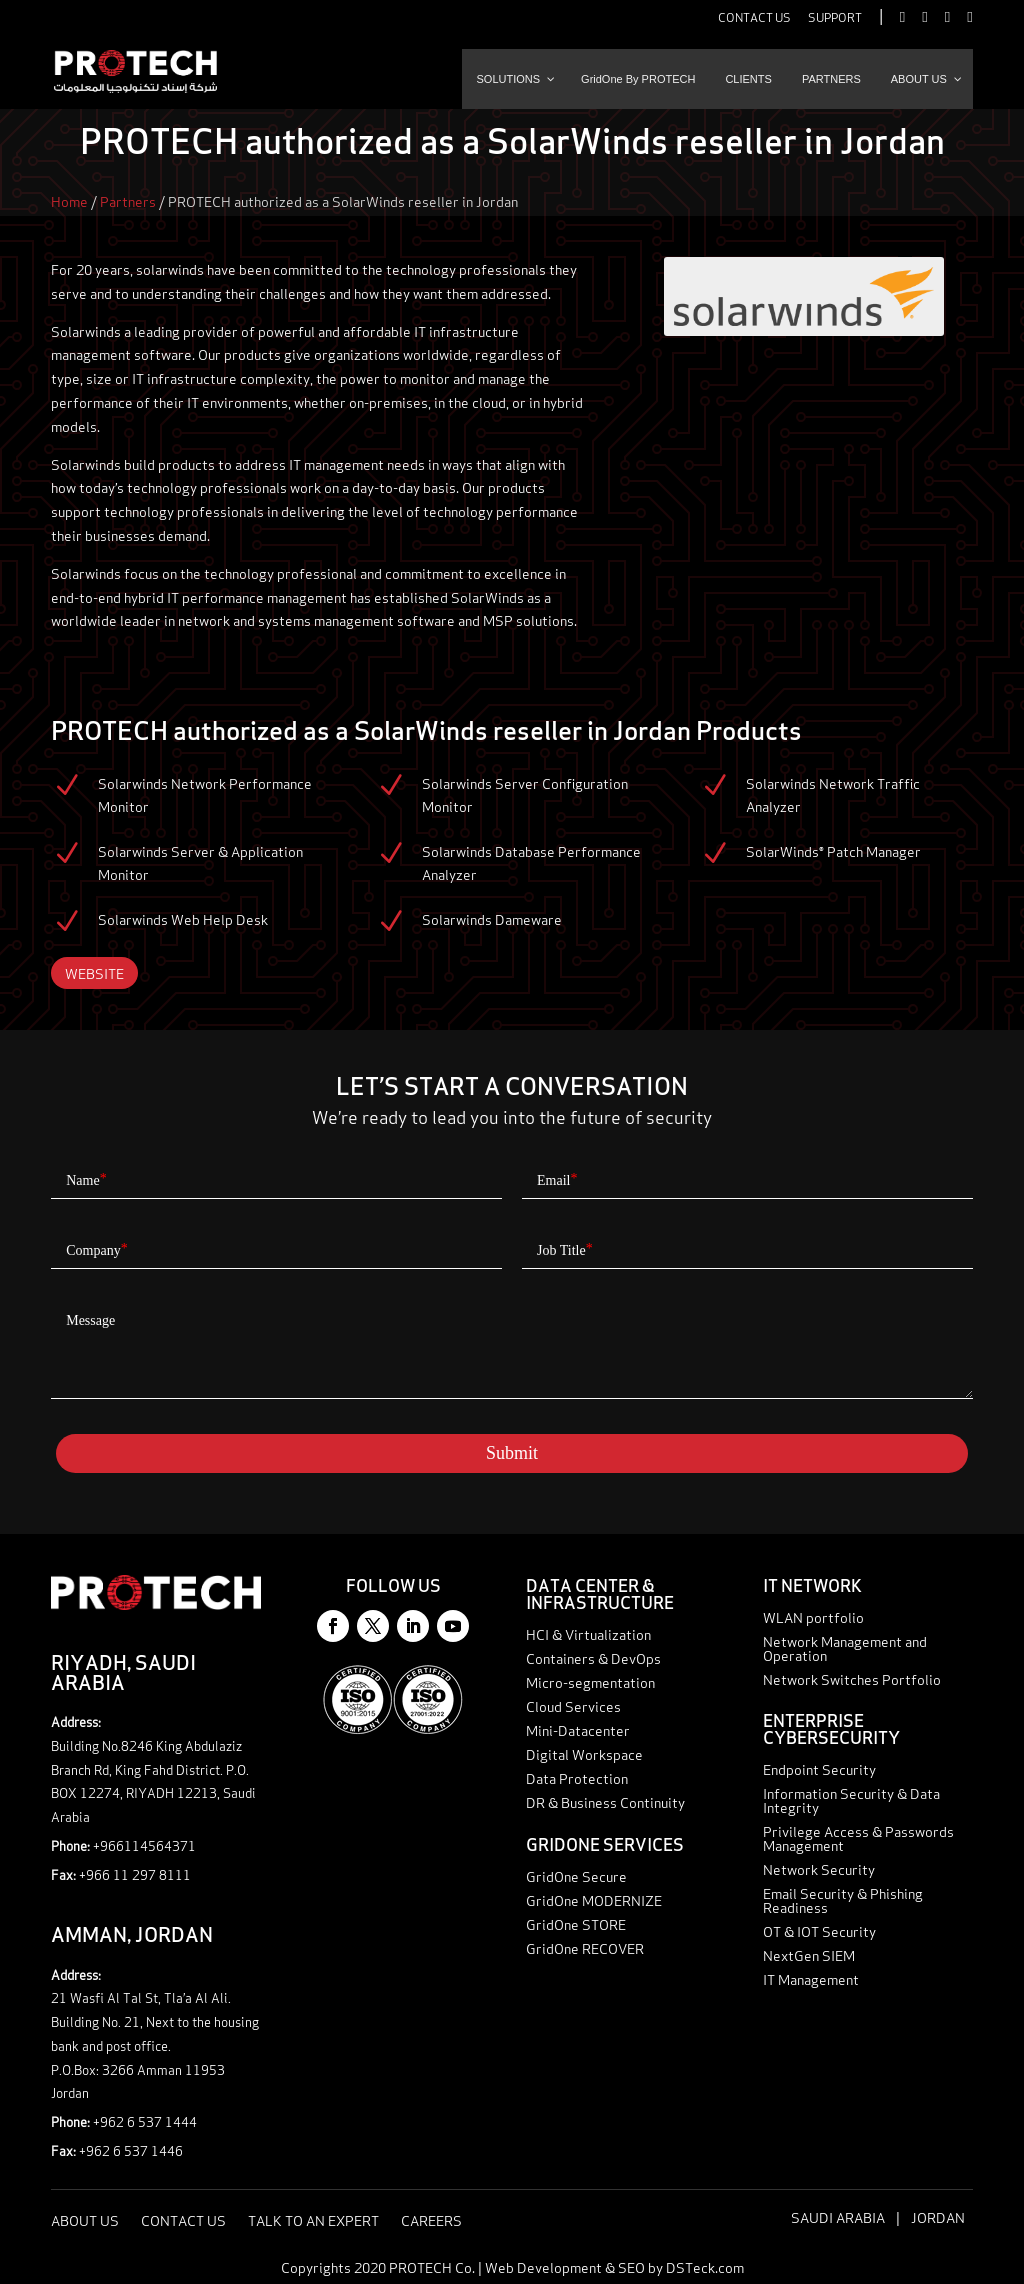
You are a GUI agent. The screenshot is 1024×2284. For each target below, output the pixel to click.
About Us (85, 2221)
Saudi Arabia (838, 2216)
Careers (431, 2221)
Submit (512, 1453)
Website (94, 972)
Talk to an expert (961, 2270)
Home (69, 200)
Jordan (938, 2216)
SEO (631, 2266)
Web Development (543, 2266)
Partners (128, 200)
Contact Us (754, 18)
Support (835, 18)
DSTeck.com (705, 2266)
